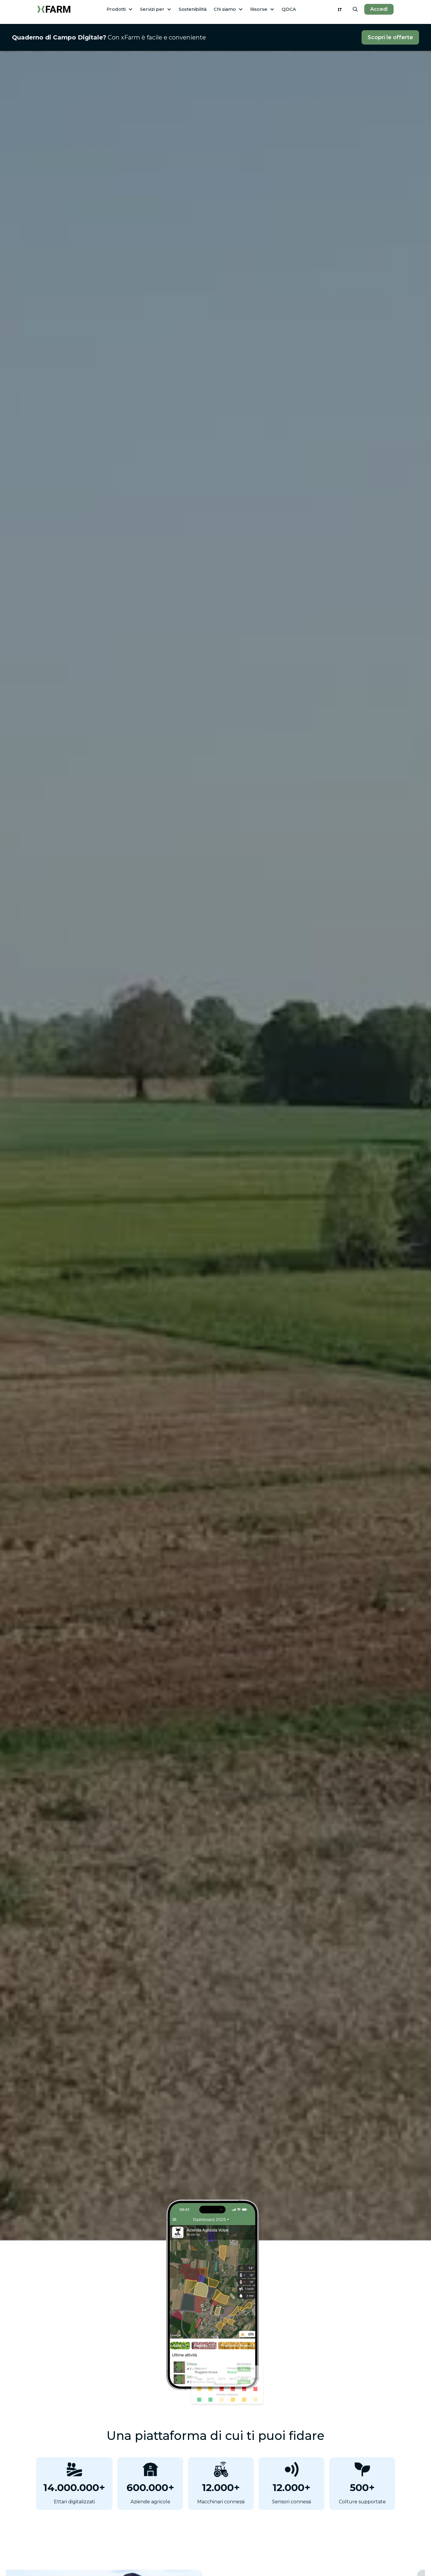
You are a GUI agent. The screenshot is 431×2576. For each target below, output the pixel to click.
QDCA (289, 9)
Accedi (379, 9)
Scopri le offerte (390, 37)
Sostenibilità (193, 9)
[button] (120, 9)
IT (340, 9)
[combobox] (339, 9)
